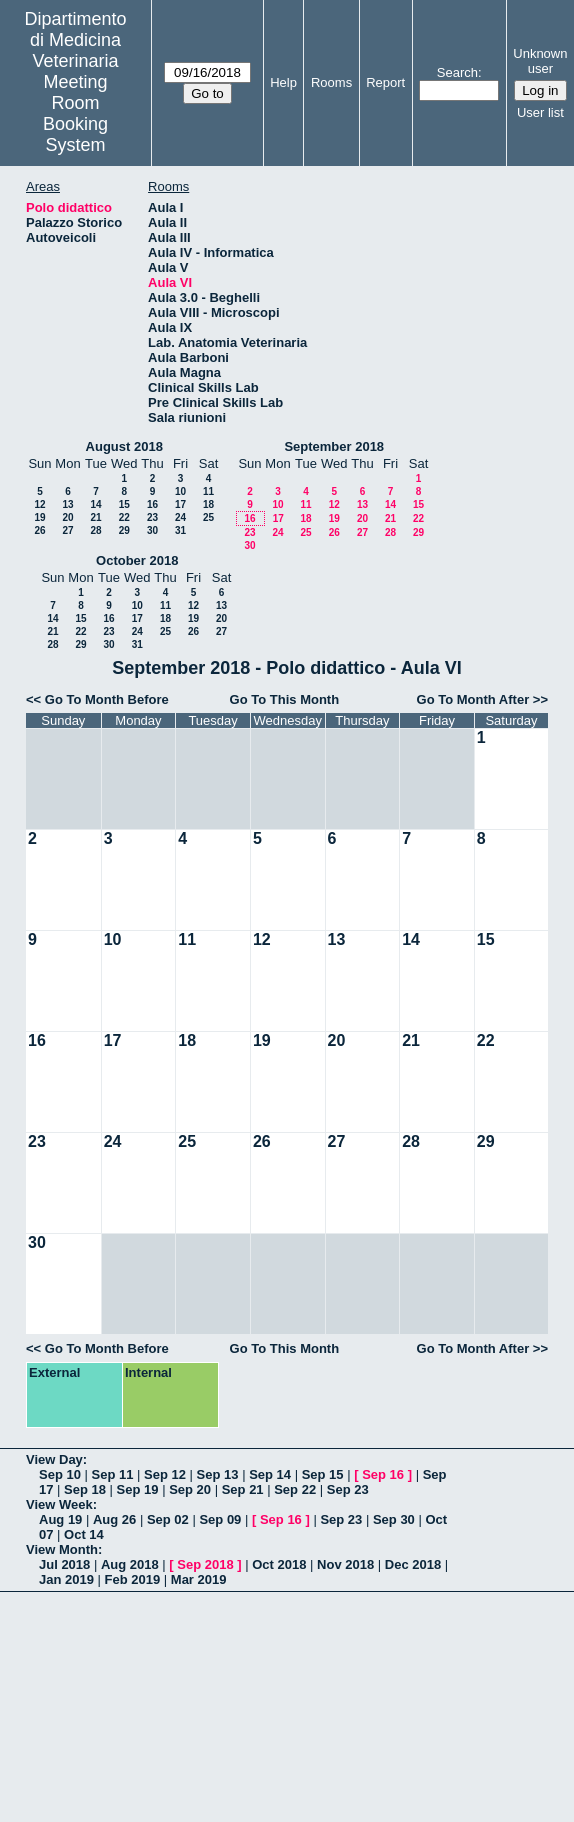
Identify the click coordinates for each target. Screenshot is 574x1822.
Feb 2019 (133, 1579)
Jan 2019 (66, 1579)
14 (95, 504)
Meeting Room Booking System (75, 113)
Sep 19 (138, 1489)
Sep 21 (243, 1489)
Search (457, 72)
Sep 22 (295, 1489)
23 (152, 517)
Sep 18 (85, 1489)
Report (385, 82)
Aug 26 (114, 1519)
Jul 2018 (64, 1564)
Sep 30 (394, 1519)
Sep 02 (168, 1519)
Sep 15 (323, 1474)
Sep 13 (218, 1474)
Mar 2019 (199, 1579)
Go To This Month (285, 699)
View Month (62, 1549)
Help (283, 82)
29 (124, 530)
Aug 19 (60, 1519)
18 (208, 504)
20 (67, 517)
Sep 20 (190, 1489)
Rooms (331, 82)
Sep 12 (165, 1474)
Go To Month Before (107, 699)
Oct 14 (84, 1534)
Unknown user (540, 61)
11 (208, 491)
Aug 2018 (130, 1564)
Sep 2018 (205, 1564)
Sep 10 (60, 1474)
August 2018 (124, 446)
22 (124, 517)
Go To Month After (473, 699)
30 (152, 530)
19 (39, 517)
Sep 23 (348, 1489)
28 (95, 530)
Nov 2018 (345, 1564)
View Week (59, 1504)
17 (180, 504)
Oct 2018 (279, 1564)
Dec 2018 (413, 1564)
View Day (54, 1459)
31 (180, 530)
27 (67, 530)
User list (540, 112)
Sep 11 (113, 1474)
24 (180, 517)
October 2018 (137, 560)
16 (152, 504)
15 (124, 504)
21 (95, 517)
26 (39, 530)
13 (67, 504)
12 (39, 504)
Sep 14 (270, 1474)
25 (208, 517)
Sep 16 (383, 1474)
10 (180, 491)
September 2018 (334, 446)
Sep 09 (220, 1519)
